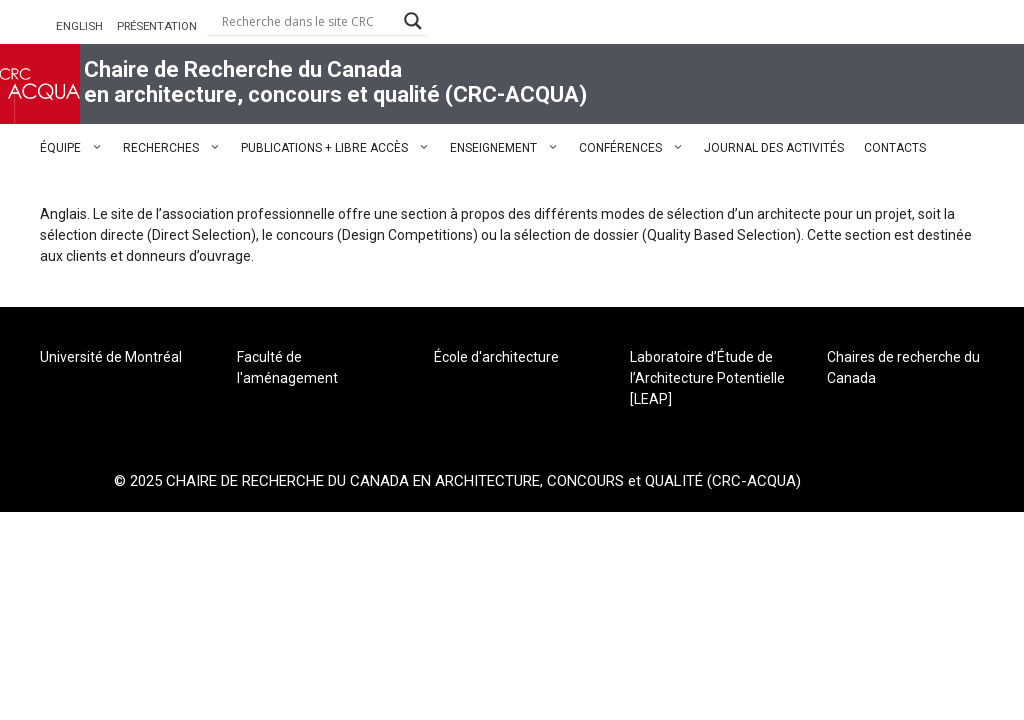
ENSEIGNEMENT (509, 148)
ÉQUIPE (76, 148)
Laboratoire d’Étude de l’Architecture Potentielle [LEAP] (707, 378)
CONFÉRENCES (636, 148)
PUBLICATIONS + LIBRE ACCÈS (340, 148)
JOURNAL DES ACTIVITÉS (774, 148)
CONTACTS (895, 148)
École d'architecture (496, 357)
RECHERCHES (177, 148)
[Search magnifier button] (413, 21)
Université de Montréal (111, 357)
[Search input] (308, 21)
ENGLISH (79, 26)
